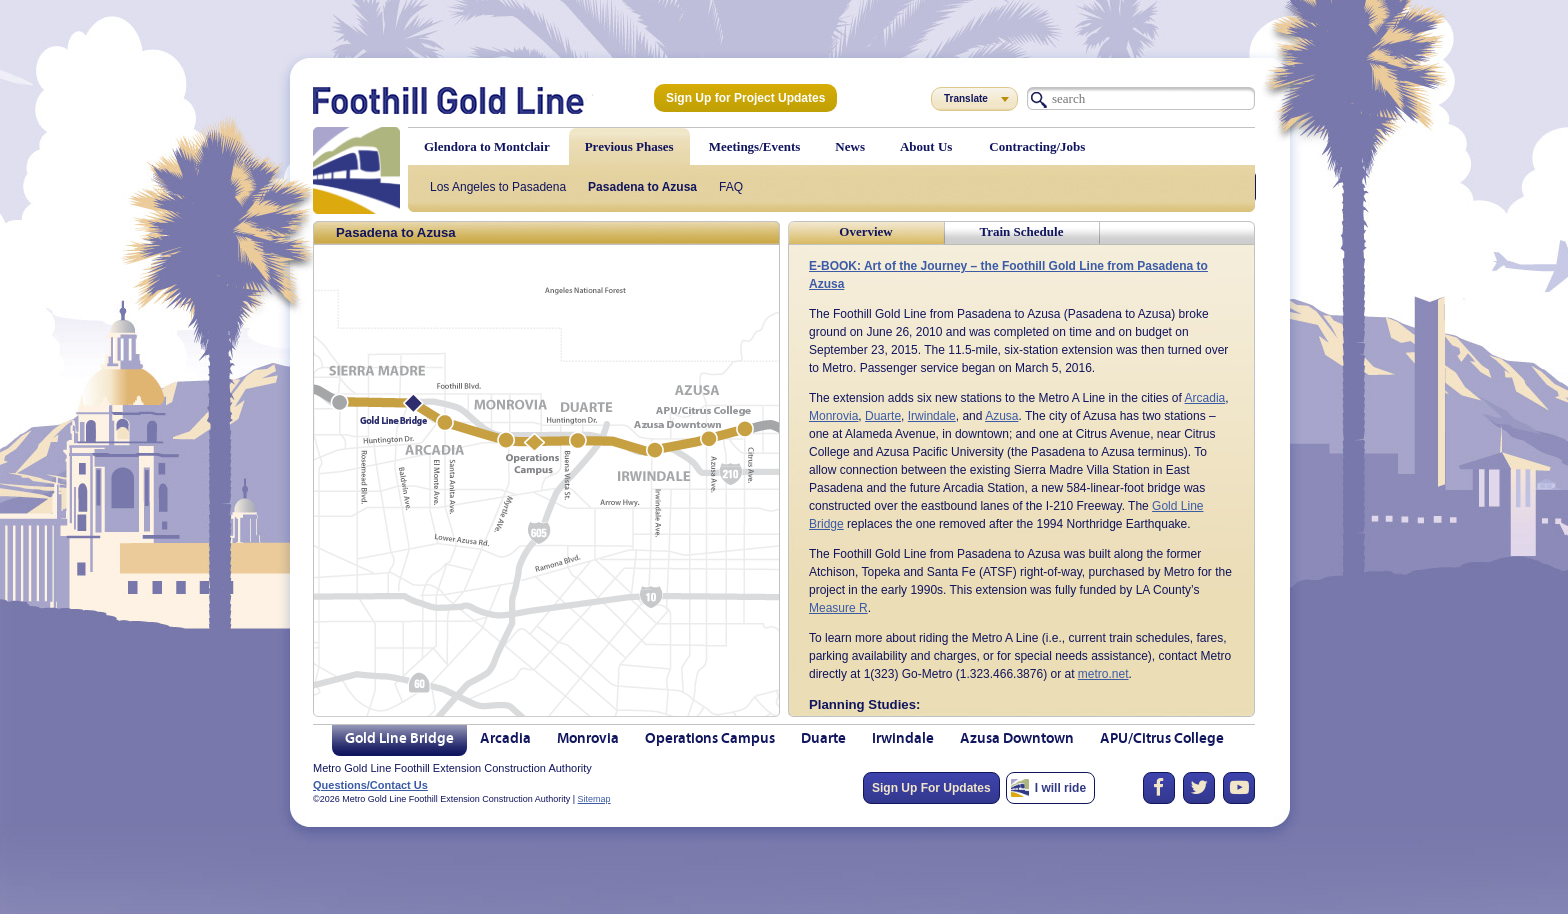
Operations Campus (710, 739)
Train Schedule (1022, 231)
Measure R (838, 608)
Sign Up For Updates (931, 788)
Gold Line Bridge (399, 739)
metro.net (1103, 674)
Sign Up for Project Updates (745, 98)
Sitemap (594, 799)
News (850, 146)
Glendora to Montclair (487, 146)
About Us (926, 146)
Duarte (883, 416)
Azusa (1001, 416)
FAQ (731, 187)
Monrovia (833, 416)
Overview (865, 231)
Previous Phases (629, 146)
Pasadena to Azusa (642, 187)
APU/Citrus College (1162, 739)
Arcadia (1205, 398)
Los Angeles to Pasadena (498, 187)
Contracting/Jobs (1037, 146)
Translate (966, 98)
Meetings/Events (755, 146)
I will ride (1060, 788)
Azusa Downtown (1017, 739)
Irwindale (932, 416)
